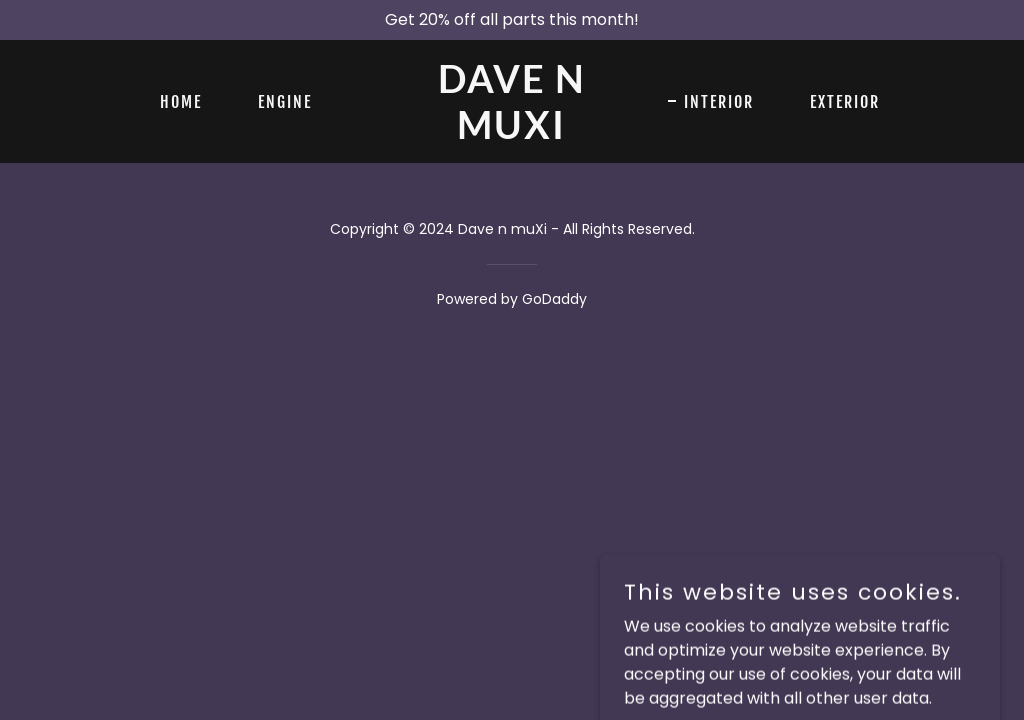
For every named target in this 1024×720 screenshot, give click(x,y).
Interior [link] (719, 102)
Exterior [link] (845, 102)
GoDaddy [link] (554, 299)
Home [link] (181, 102)
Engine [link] (285, 102)
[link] (511, 133)
